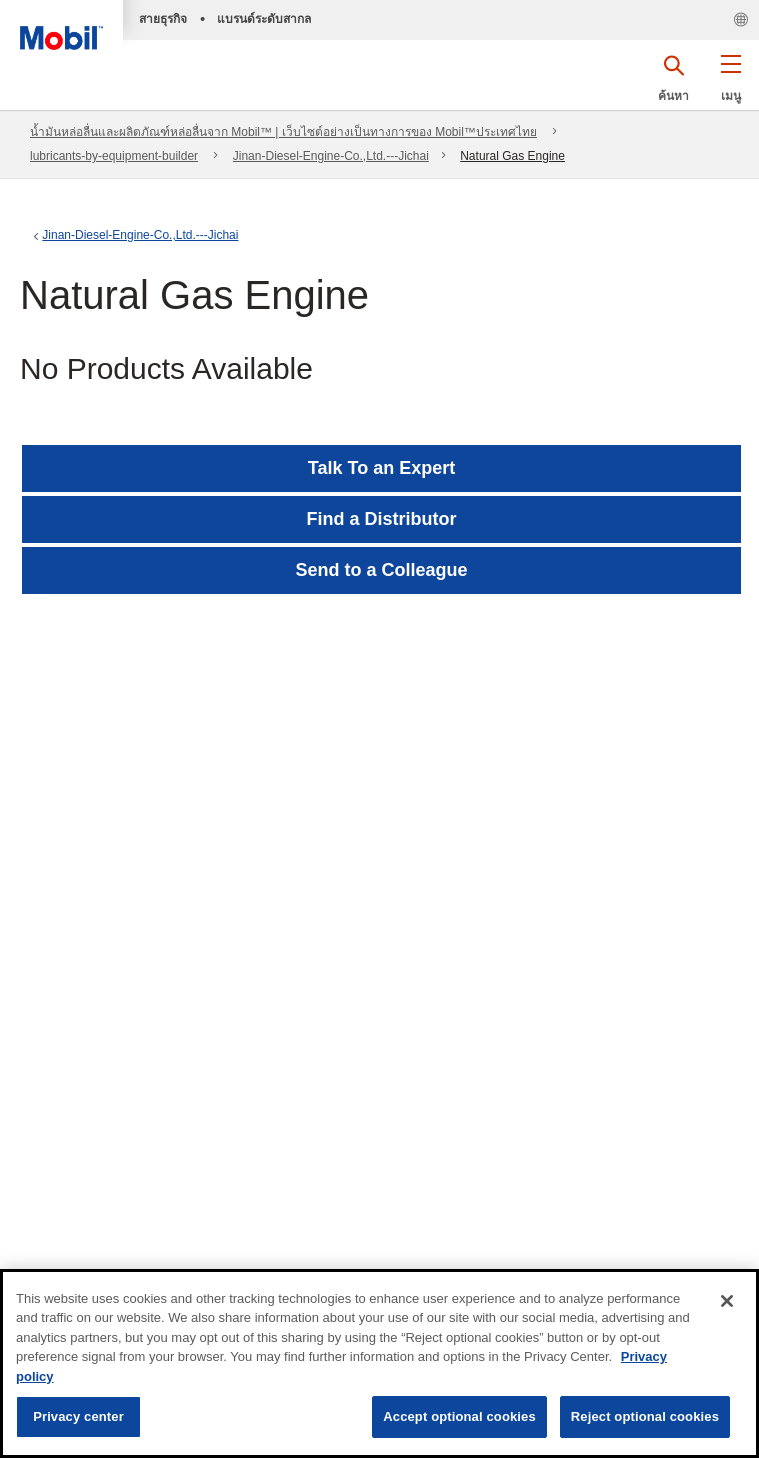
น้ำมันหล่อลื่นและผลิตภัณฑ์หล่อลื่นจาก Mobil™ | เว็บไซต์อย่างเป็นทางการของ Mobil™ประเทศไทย (283, 132)
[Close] (727, 1301)
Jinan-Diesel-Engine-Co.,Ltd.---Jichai (331, 156)
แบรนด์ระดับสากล (264, 19)
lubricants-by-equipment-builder (114, 156)
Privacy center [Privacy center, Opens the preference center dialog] (78, 1416)
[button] (730, 85)
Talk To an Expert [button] (381, 468)
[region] (379, 1363)
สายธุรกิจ (163, 19)
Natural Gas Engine (512, 156)
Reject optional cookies (645, 1416)
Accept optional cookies (459, 1416)
